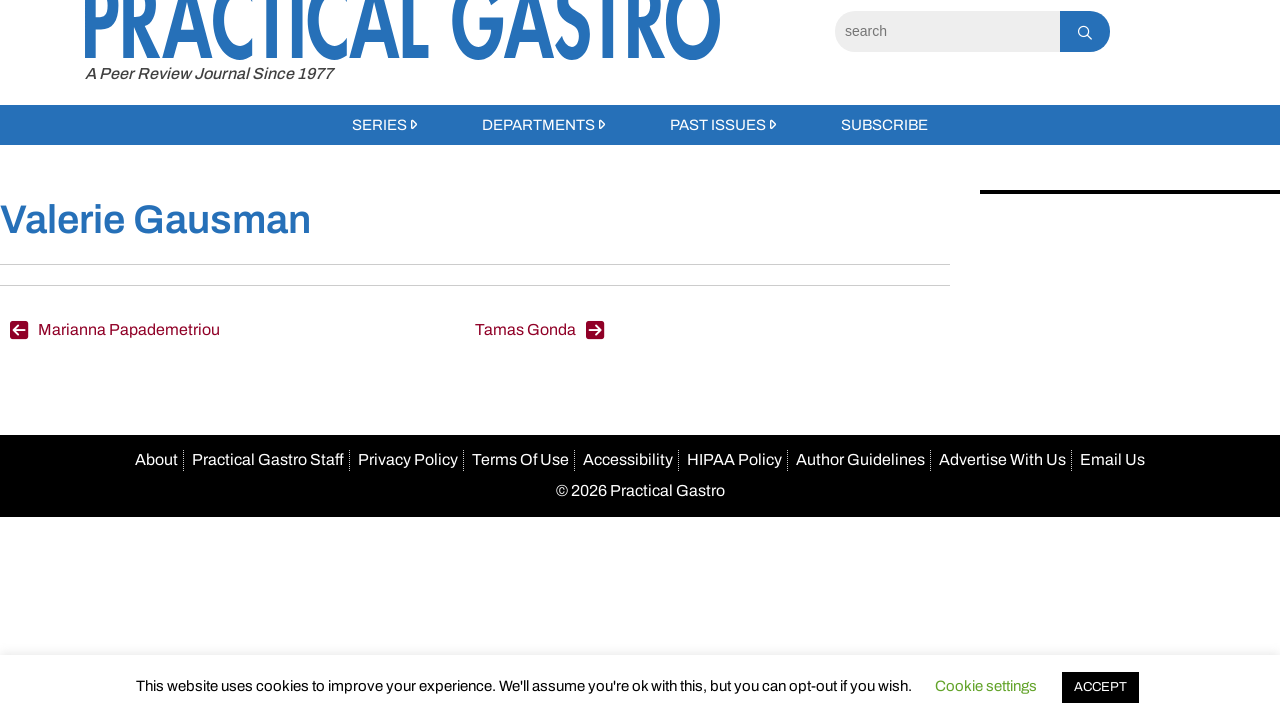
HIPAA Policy (734, 459)
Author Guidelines (860, 459)
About (156, 459)
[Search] (947, 31)
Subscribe (884, 125)
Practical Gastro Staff (268, 459)
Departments (538, 125)
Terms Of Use (520, 459)
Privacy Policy (408, 459)
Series (379, 125)
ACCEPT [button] (1100, 687)
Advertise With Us (1002, 459)
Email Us (1112, 459)
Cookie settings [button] (986, 686)
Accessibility (628, 459)
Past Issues (718, 125)
